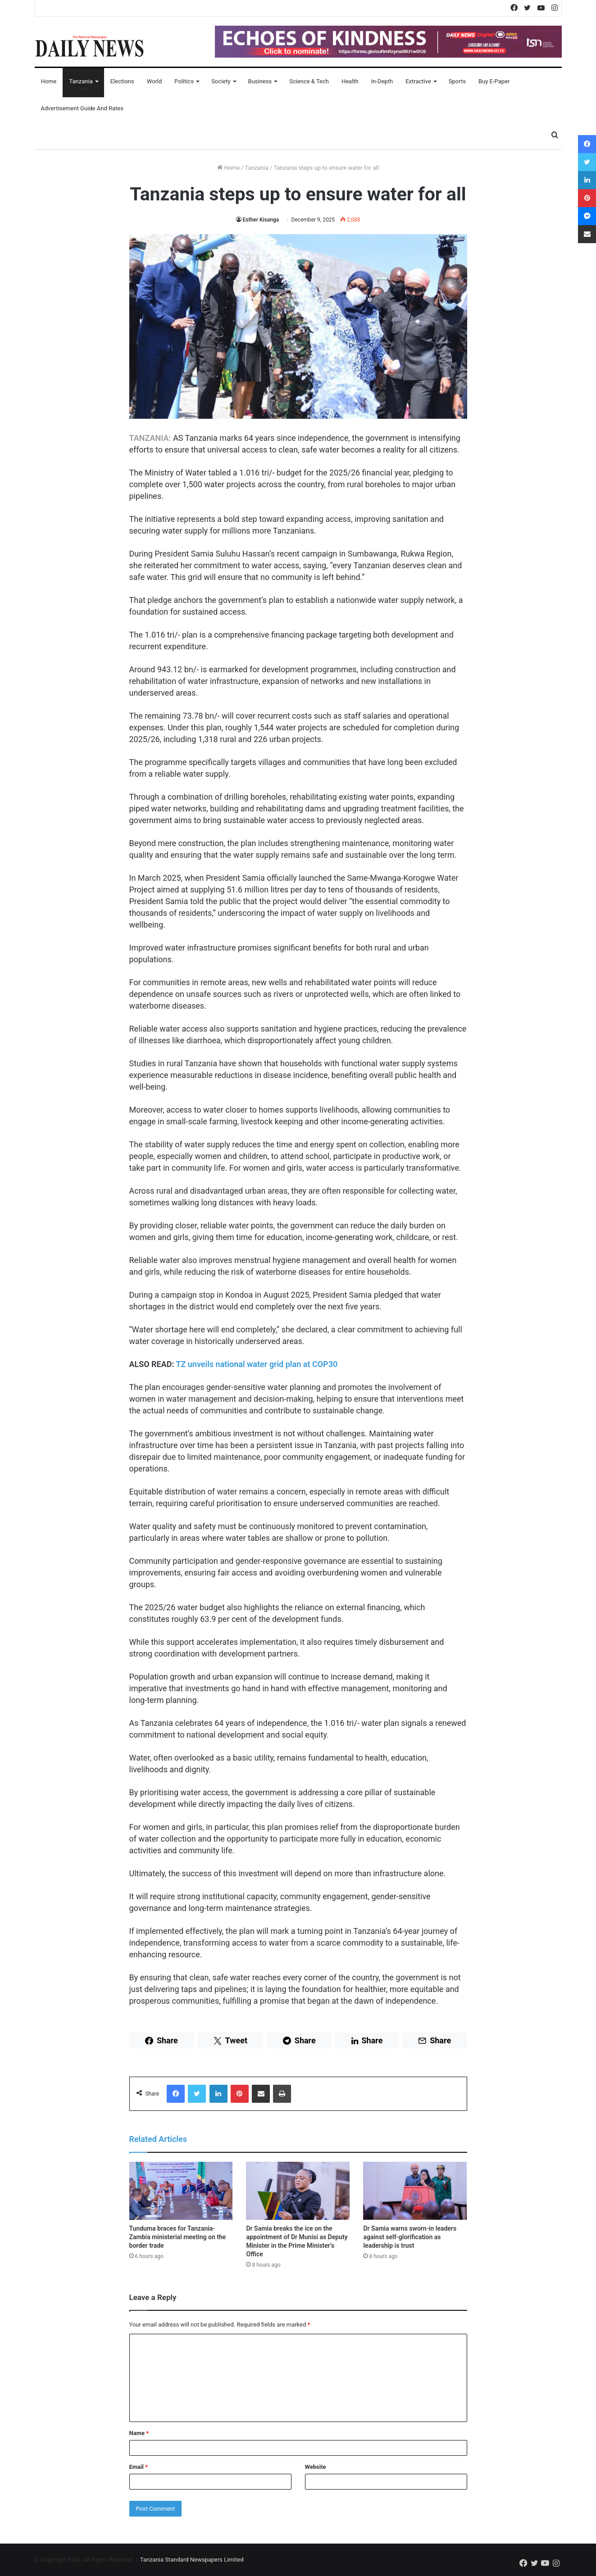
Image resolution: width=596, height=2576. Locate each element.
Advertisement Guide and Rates (82, 108)
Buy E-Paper (494, 81)
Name (139, 2433)
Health (350, 81)
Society (220, 81)
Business (260, 81)
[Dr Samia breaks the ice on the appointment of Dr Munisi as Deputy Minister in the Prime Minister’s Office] (298, 2191)
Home (49, 81)
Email (138, 2466)
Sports (457, 81)
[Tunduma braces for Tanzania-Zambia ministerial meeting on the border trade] (181, 2191)
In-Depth (382, 81)
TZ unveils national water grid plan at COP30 (256, 1364)
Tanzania (80, 81)
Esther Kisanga (261, 220)
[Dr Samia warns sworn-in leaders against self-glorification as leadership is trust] (415, 2191)
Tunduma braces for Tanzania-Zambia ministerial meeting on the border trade (177, 2237)
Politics (184, 81)
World (154, 81)
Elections (122, 81)
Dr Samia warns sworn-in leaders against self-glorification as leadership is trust (409, 2237)
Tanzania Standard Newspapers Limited (192, 2559)
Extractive (418, 81)
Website (315, 2466)
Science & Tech (309, 81)
